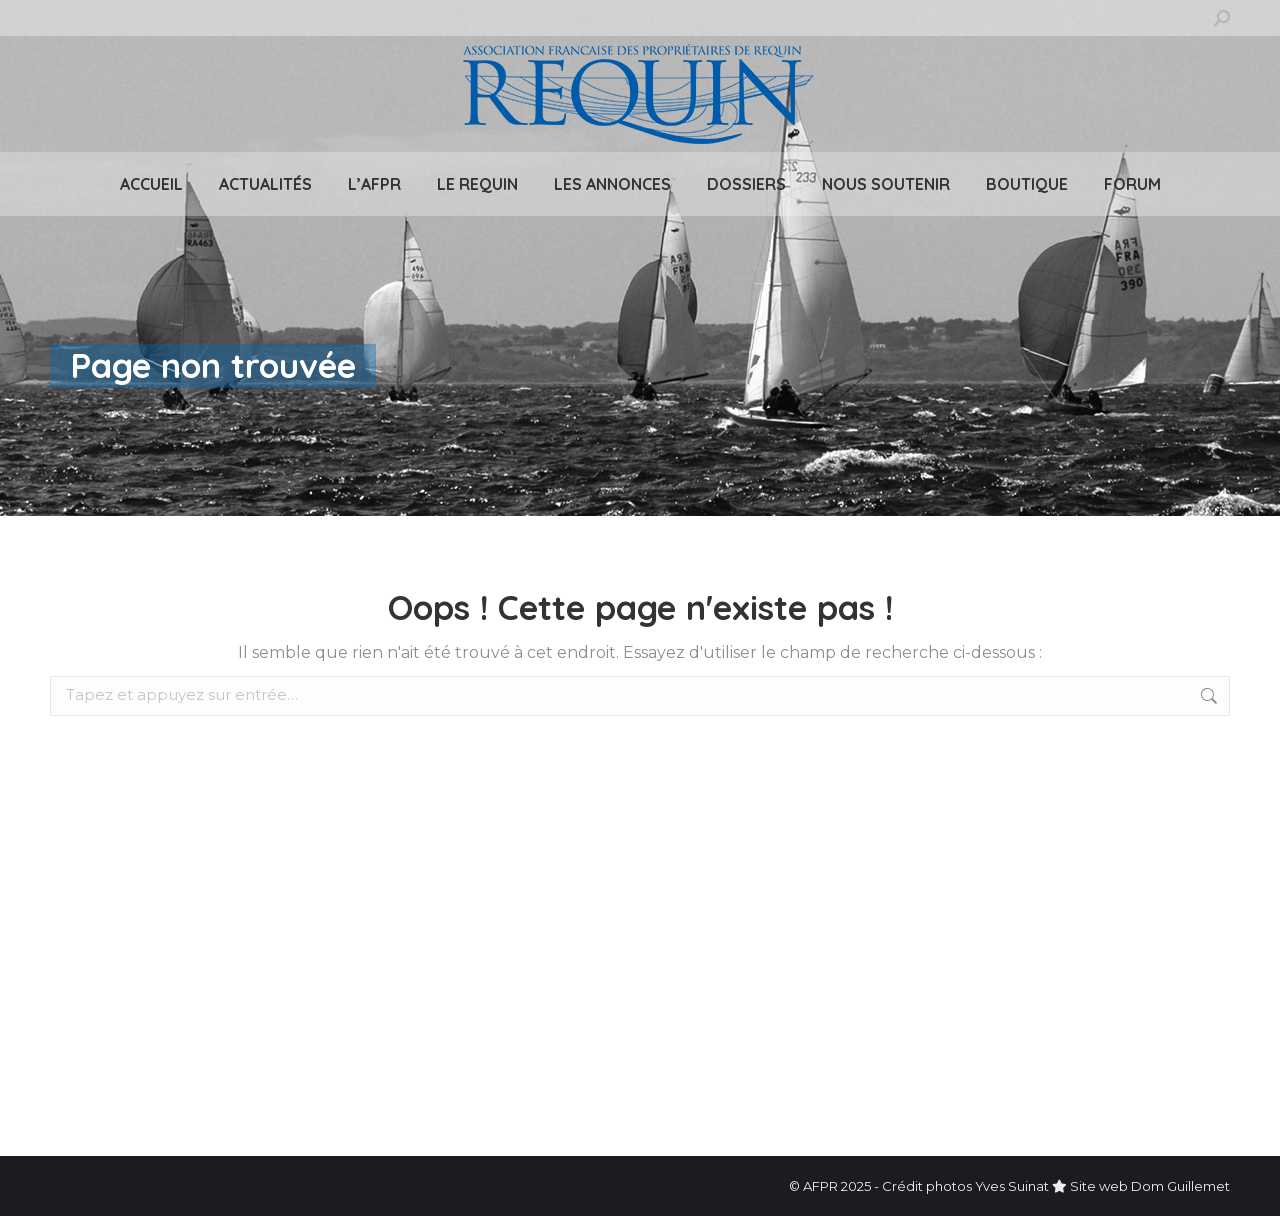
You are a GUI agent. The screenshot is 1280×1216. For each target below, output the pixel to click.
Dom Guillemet (1180, 1186)
